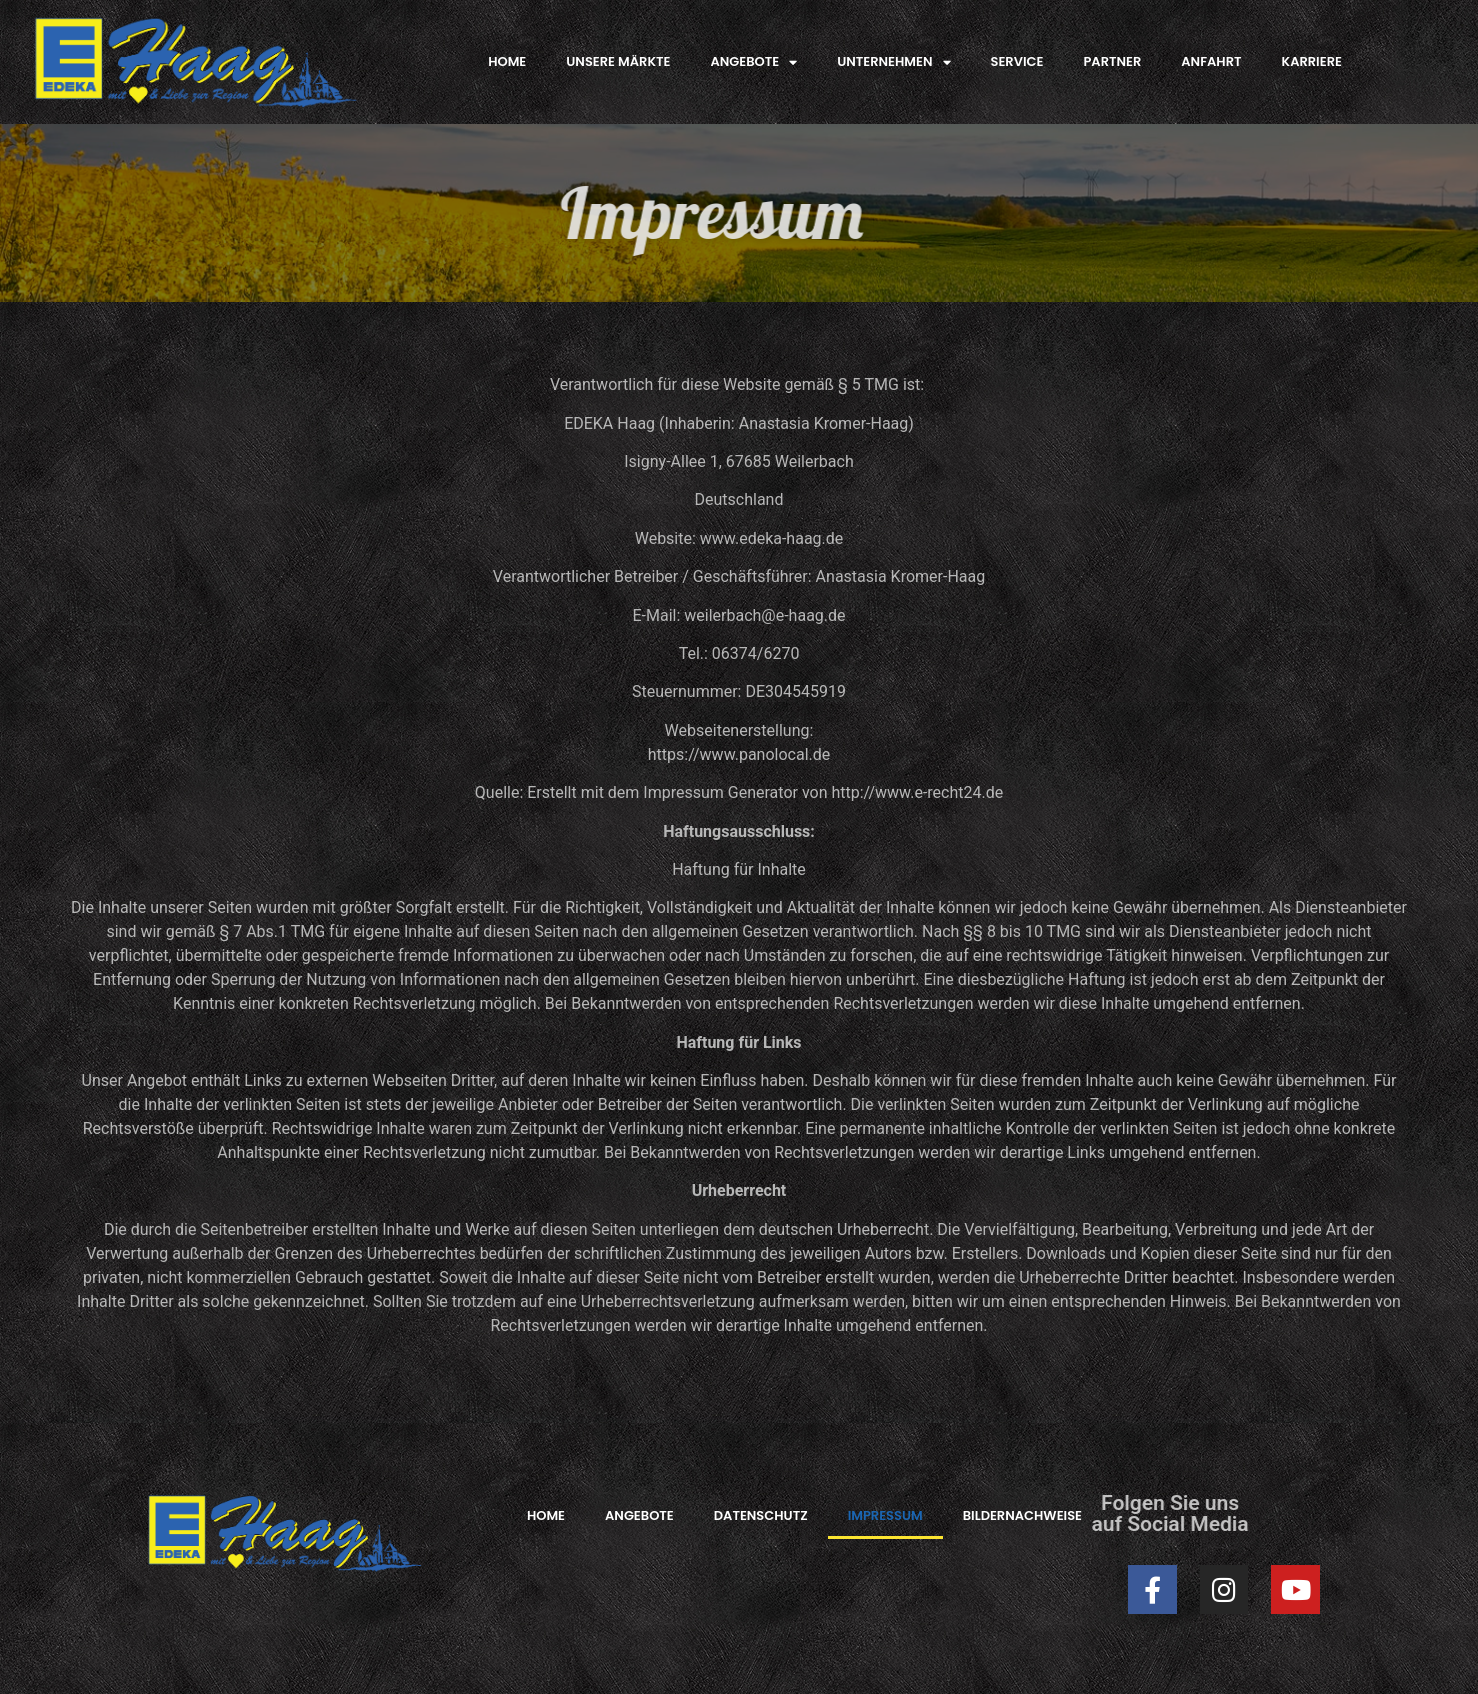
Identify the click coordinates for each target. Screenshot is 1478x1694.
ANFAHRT (1211, 61)
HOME (507, 61)
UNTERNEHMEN (893, 62)
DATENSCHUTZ (761, 1515)
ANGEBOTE (753, 62)
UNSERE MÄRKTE (618, 61)
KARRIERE (1312, 61)
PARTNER (1112, 61)
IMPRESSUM (885, 1515)
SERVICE (1017, 61)
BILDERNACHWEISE (1022, 1515)
